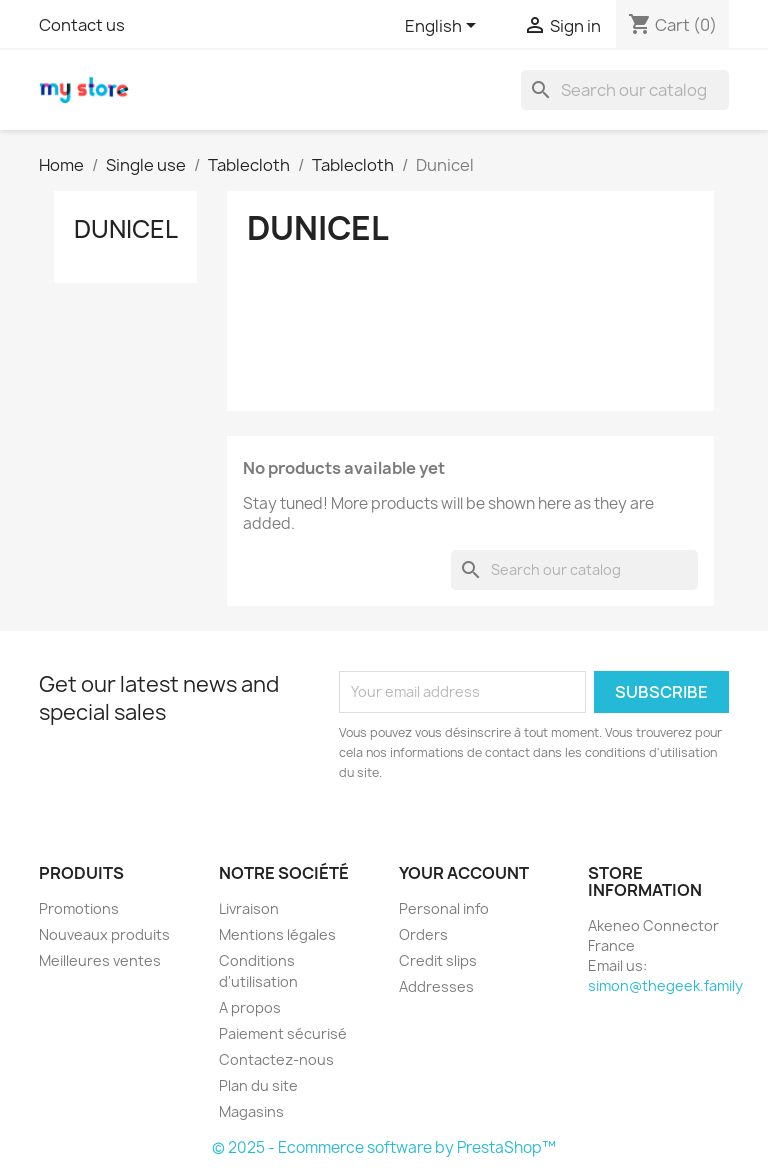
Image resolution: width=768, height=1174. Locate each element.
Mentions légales (277, 934)
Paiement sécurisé (283, 1033)
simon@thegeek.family (665, 985)
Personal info (444, 908)
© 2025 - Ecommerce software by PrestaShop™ (384, 1147)
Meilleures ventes (100, 960)
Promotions (79, 908)
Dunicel (126, 229)
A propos (250, 1007)
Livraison (249, 908)
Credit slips (438, 960)
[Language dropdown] (444, 27)
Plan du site (258, 1085)
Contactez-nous (276, 1059)
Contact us (82, 25)
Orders (423, 934)
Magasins (251, 1111)
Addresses (436, 986)
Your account (464, 873)
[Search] (625, 90)
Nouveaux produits (104, 934)
